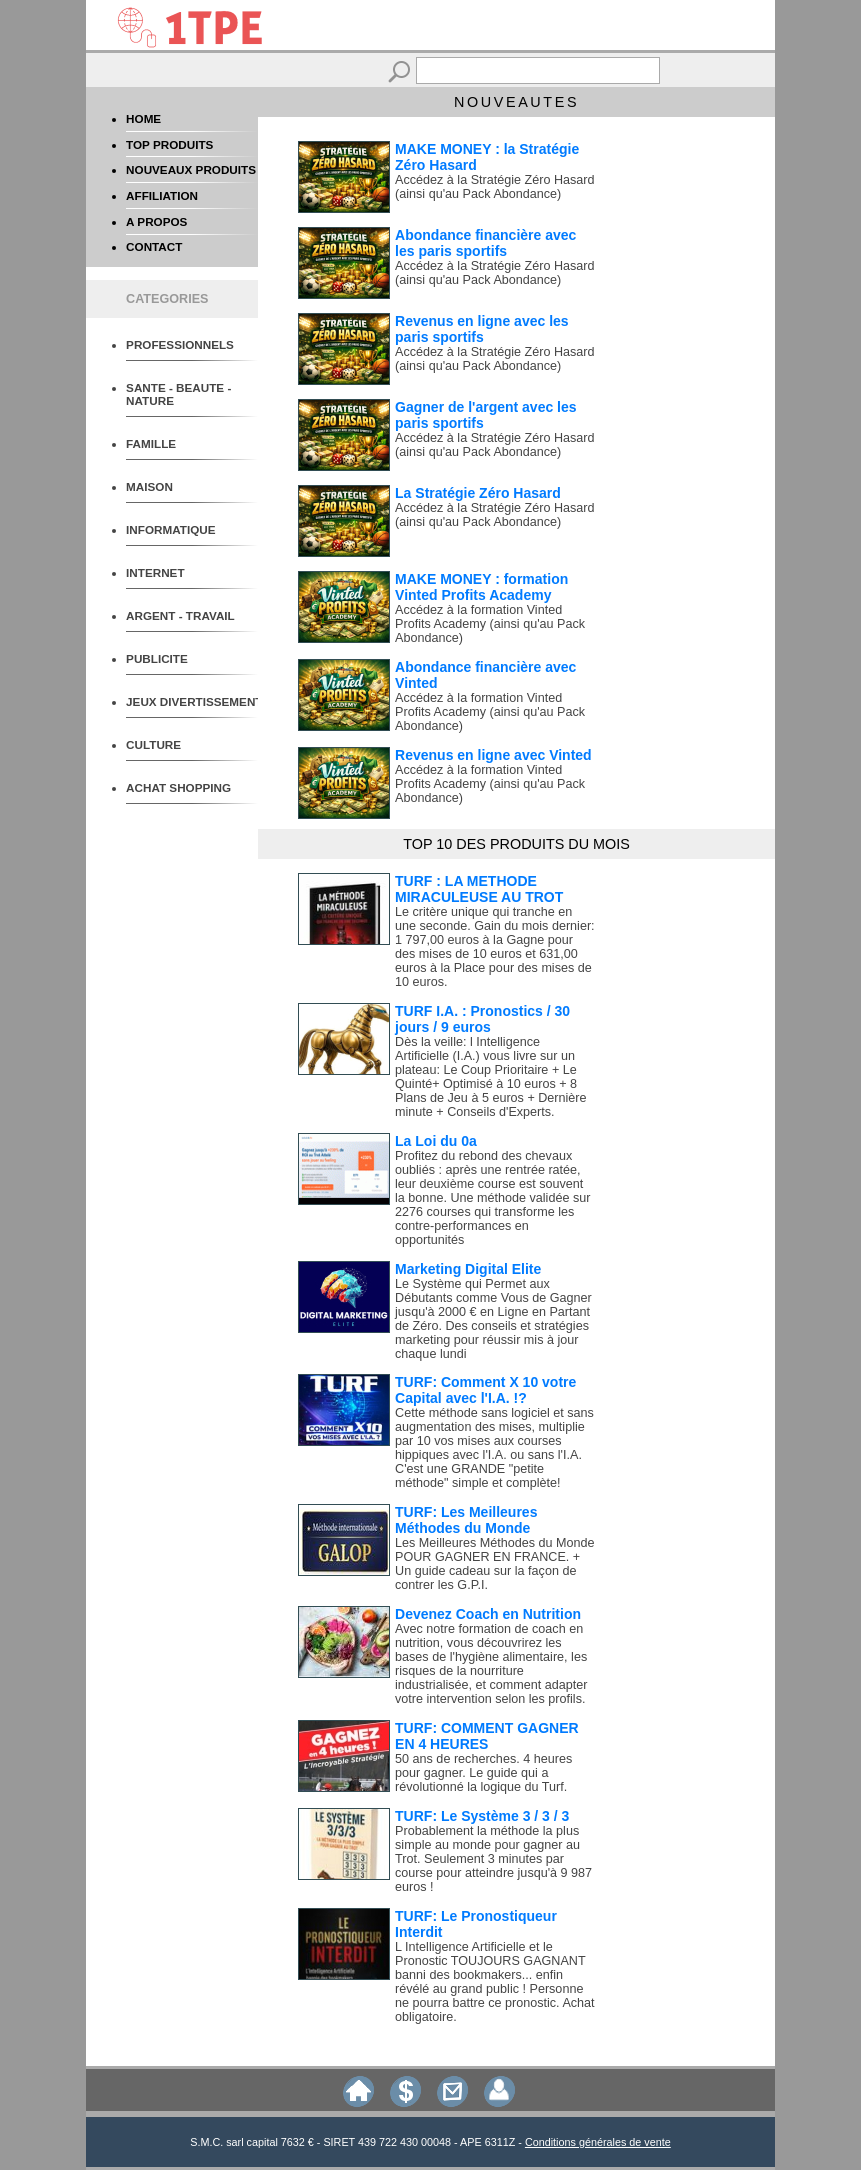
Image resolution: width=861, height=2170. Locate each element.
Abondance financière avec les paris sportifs (485, 243)
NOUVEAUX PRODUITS (191, 169)
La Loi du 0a (436, 1141)
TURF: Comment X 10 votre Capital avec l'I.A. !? (485, 1390)
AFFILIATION (162, 195)
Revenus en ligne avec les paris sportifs (482, 329)
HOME (143, 118)
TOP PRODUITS (169, 144)
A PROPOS (156, 221)
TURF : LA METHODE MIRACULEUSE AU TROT (479, 889)
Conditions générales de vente (598, 2142)
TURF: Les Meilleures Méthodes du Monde (466, 1520)
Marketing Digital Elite (468, 1269)
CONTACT (154, 246)
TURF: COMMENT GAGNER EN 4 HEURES (487, 1736)
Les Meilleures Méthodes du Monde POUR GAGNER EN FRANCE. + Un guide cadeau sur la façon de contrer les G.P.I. (495, 1564)
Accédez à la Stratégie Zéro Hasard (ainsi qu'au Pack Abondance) (495, 187)
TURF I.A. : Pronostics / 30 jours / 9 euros (482, 1019)
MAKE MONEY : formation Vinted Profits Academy (481, 587)
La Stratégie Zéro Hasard (478, 493)
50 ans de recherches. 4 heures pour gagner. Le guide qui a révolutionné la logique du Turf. (483, 1773)
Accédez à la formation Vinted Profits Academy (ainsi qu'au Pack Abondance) (490, 624)
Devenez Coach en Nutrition (488, 1614)
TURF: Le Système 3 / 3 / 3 (482, 1816)
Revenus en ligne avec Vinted (493, 755)
